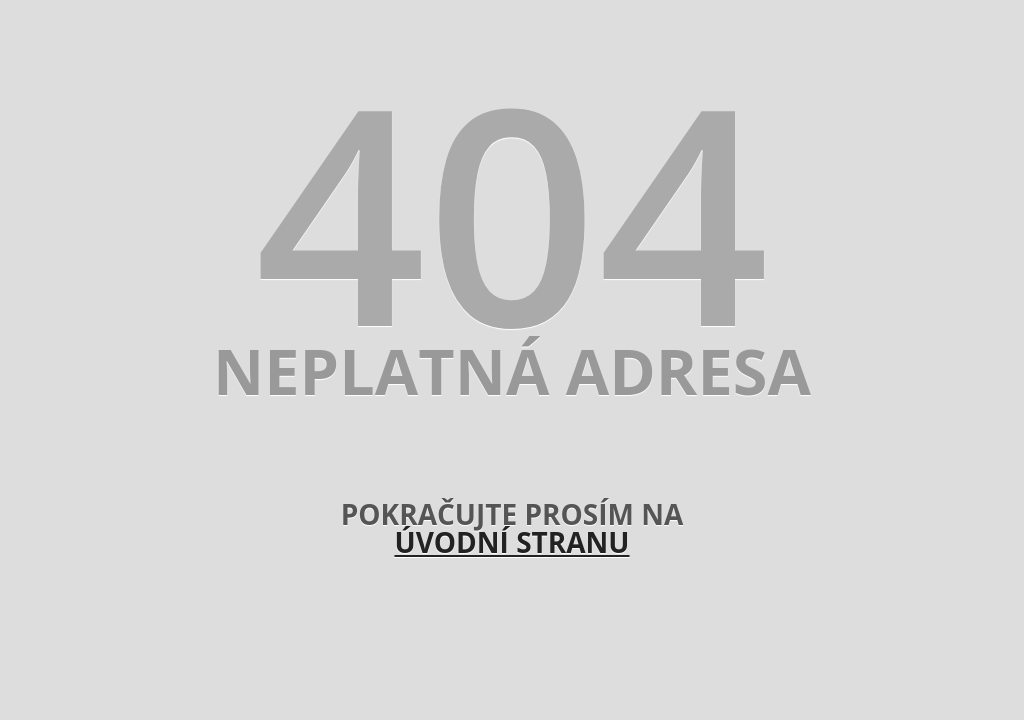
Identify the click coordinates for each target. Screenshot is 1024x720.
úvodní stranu (511, 542)
